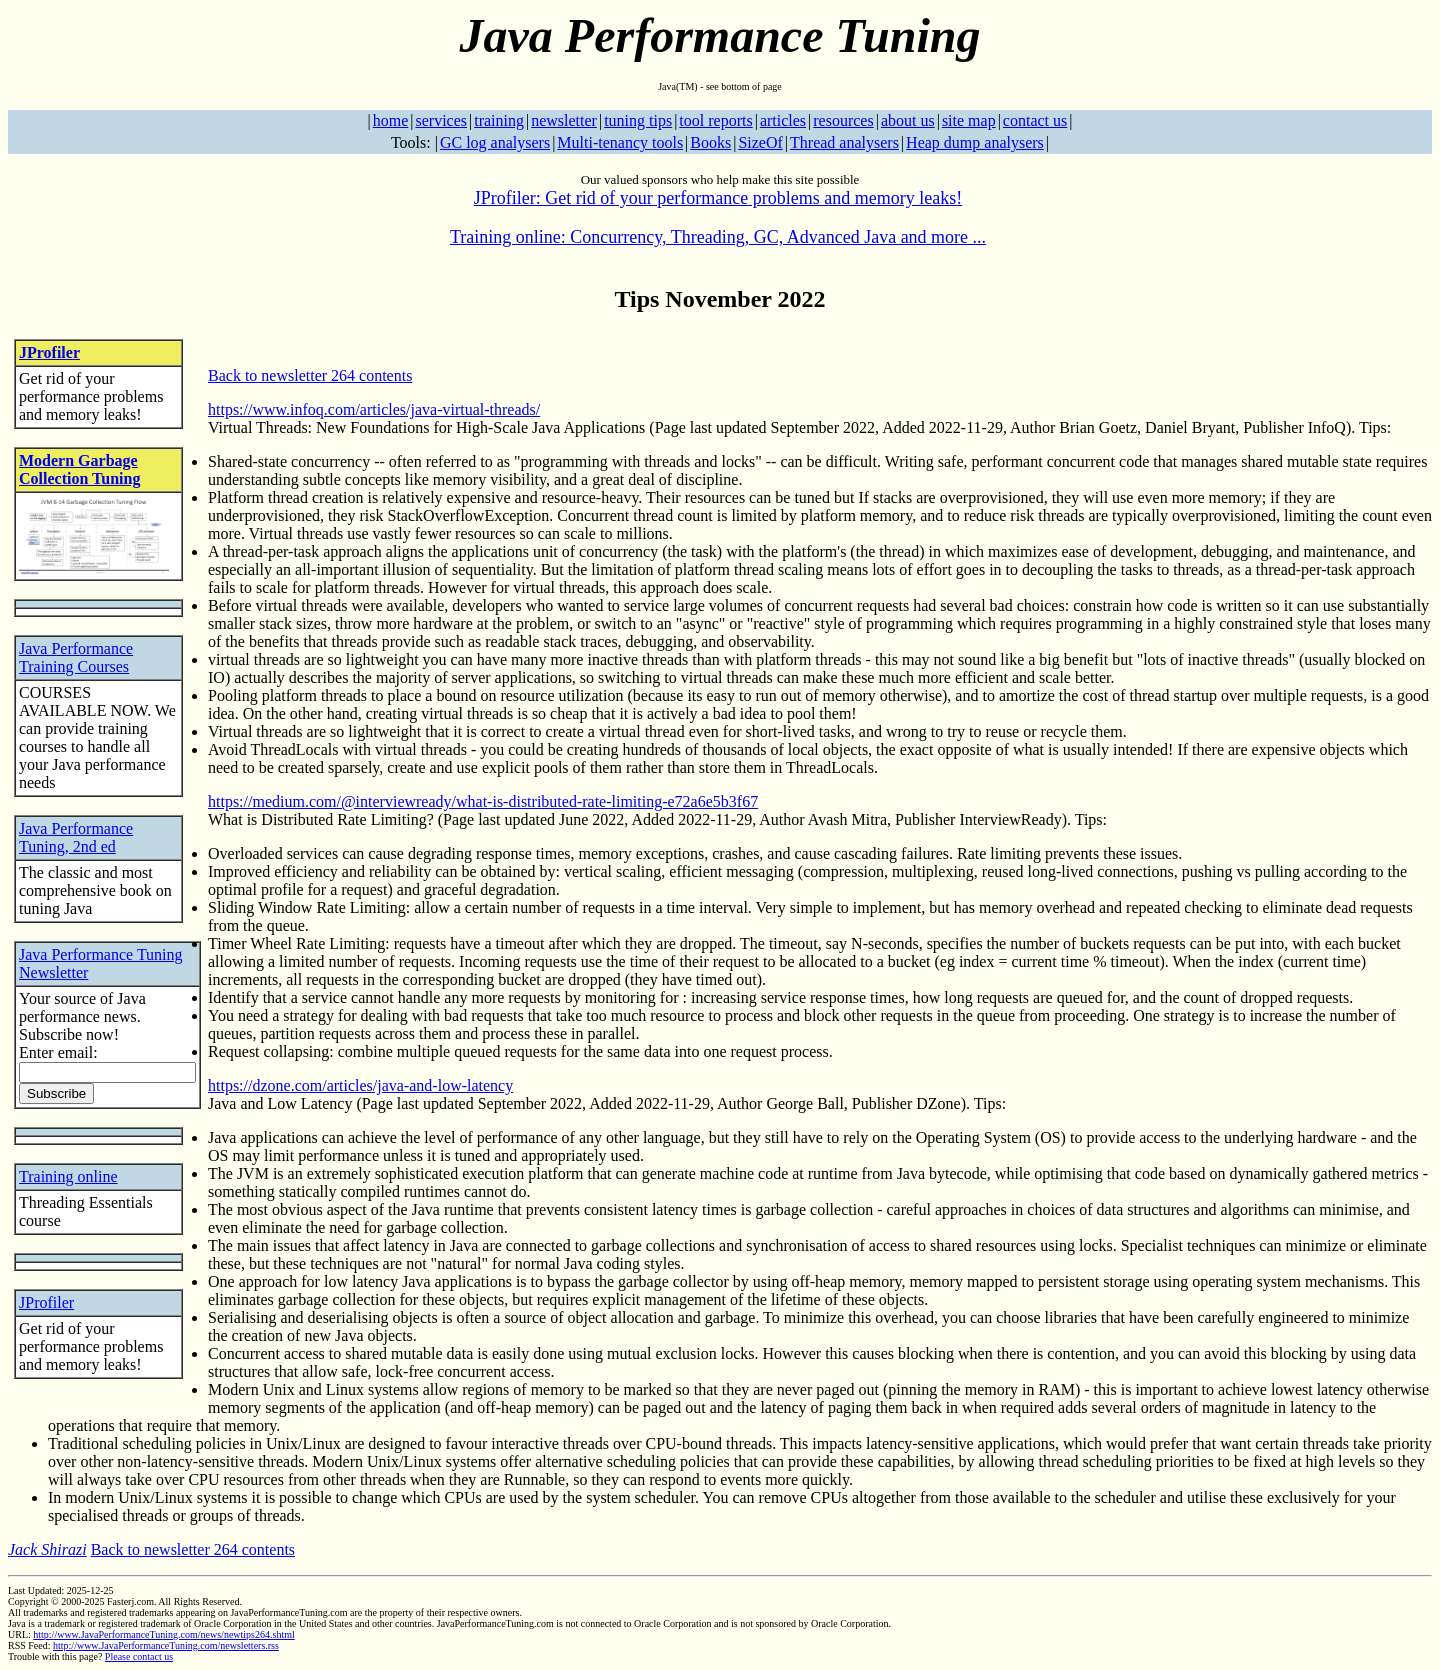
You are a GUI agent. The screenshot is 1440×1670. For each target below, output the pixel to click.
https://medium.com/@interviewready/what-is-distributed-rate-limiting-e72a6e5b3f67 (483, 801)
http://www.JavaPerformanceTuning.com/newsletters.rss (166, 1645)
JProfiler (49, 352)
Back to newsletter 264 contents (310, 375)
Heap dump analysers (975, 142)
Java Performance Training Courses (76, 657)
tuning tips (638, 120)
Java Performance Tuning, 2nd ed (76, 837)
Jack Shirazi (47, 1549)
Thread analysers (844, 142)
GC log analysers (495, 142)
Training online (68, 1176)
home (391, 120)
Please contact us (139, 1656)
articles (783, 120)
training (499, 120)
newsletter (564, 120)
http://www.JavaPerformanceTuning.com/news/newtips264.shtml (163, 1634)
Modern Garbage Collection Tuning (79, 469)
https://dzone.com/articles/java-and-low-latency (360, 1085)
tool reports (715, 120)
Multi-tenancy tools (620, 142)
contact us (1035, 120)
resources (843, 120)
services (441, 120)
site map (969, 120)
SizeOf (760, 142)
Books (710, 142)
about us (908, 120)
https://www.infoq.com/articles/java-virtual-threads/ (374, 409)
